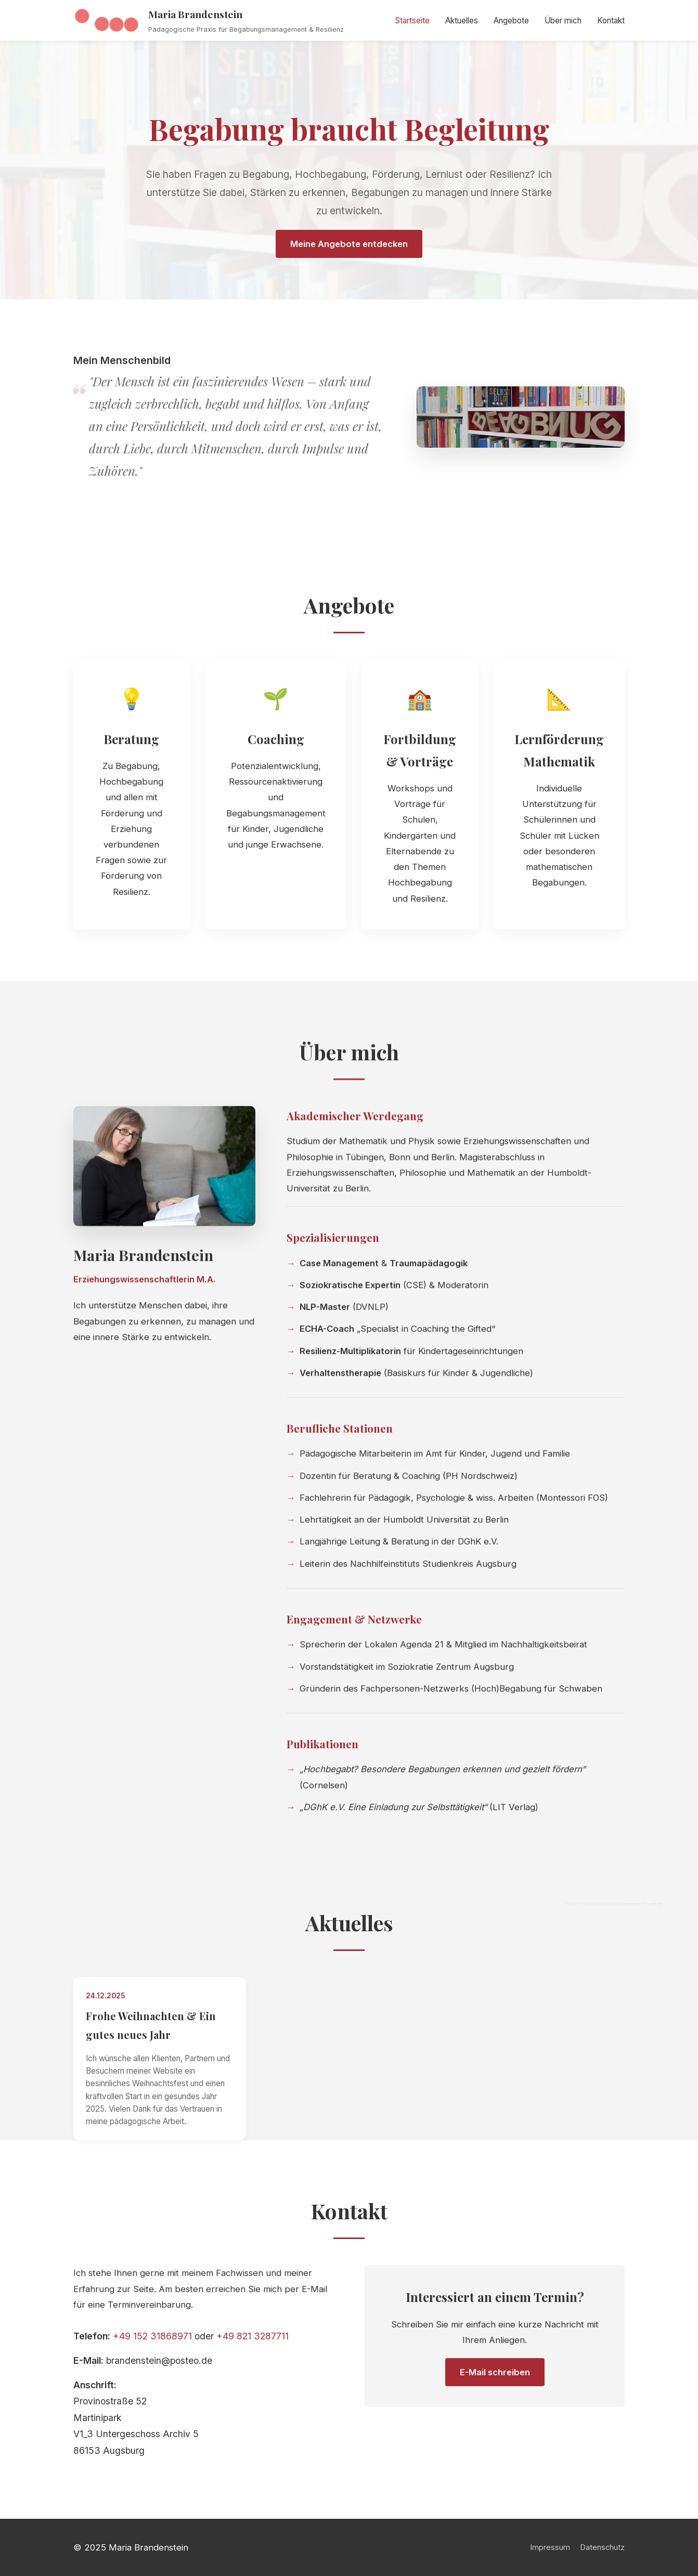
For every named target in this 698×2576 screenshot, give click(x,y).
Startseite (412, 20)
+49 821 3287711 (252, 2342)
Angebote (511, 20)
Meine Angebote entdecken (349, 244)
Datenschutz (602, 2547)
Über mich (563, 20)
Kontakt (611, 20)
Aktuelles (461, 20)
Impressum (550, 2547)
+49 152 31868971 (152, 2342)
